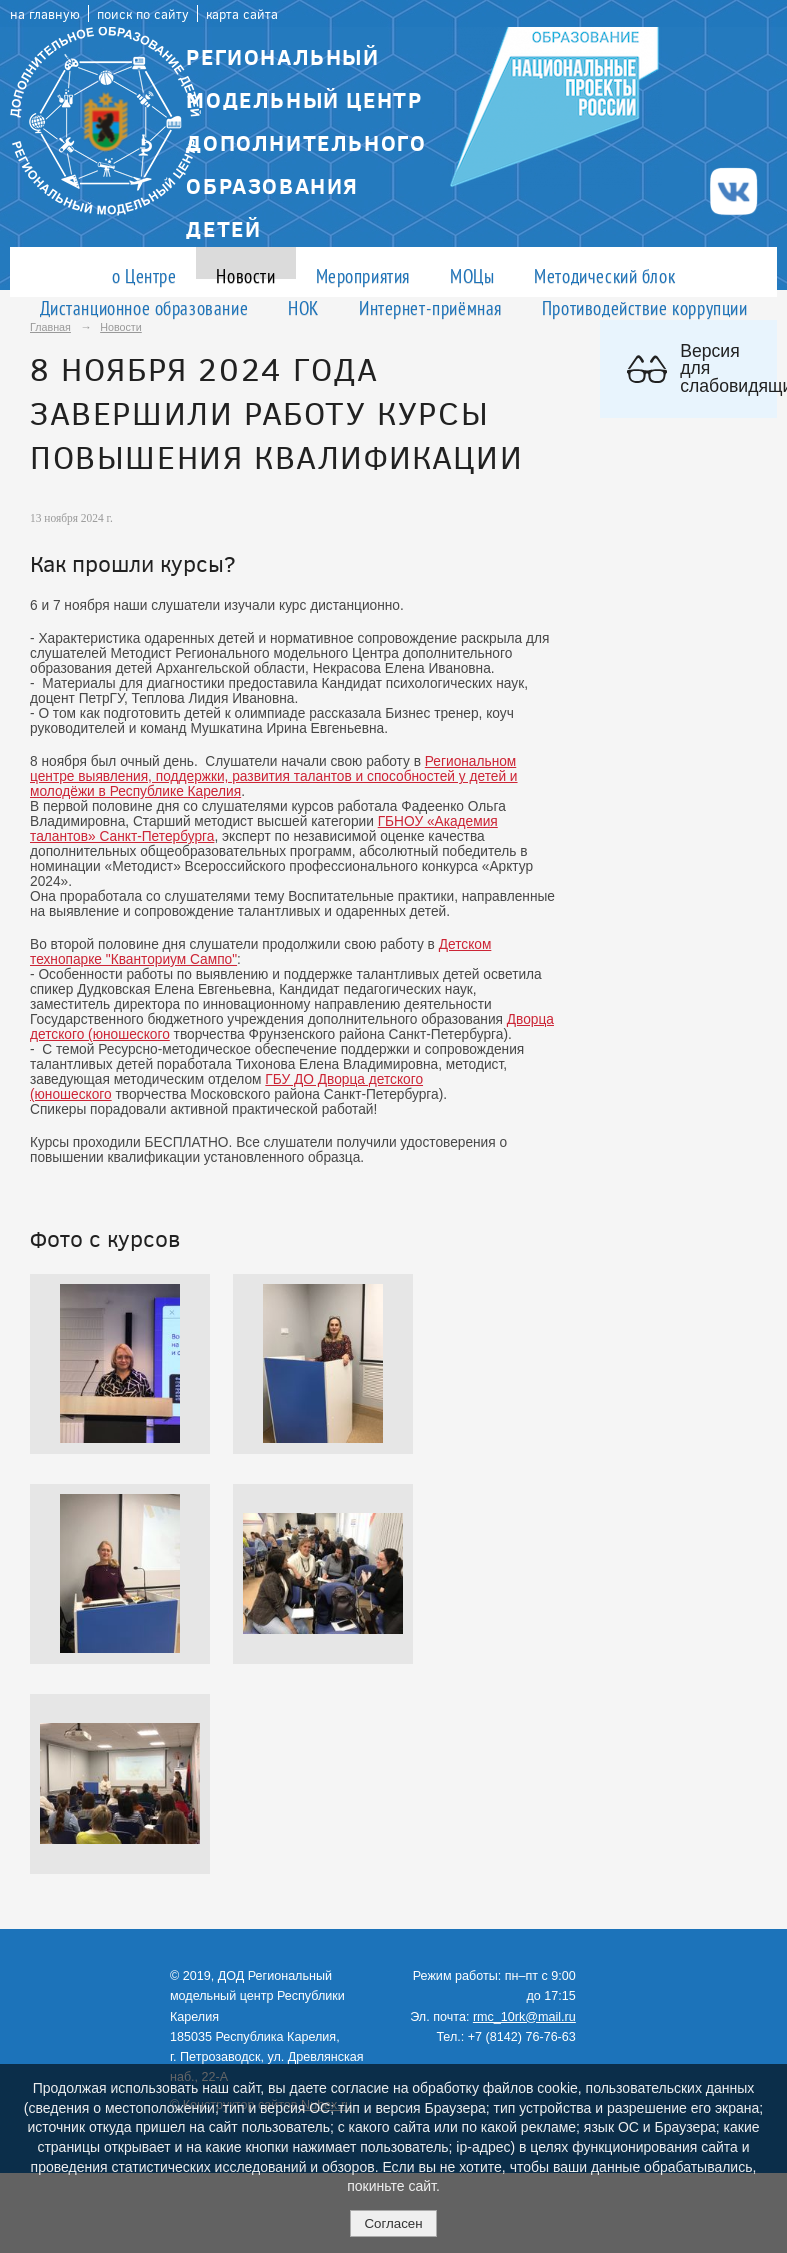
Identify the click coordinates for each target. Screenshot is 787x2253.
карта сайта (242, 13)
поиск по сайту (143, 13)
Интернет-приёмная (430, 307)
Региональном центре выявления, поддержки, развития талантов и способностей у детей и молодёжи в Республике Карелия (274, 776)
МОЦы (472, 275)
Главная (50, 327)
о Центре (144, 275)
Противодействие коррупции (645, 307)
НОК (303, 307)
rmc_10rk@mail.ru (524, 2017)
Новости (245, 275)
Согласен (393, 2223)
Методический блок (604, 275)
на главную (45, 13)
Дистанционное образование (144, 307)
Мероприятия (363, 275)
